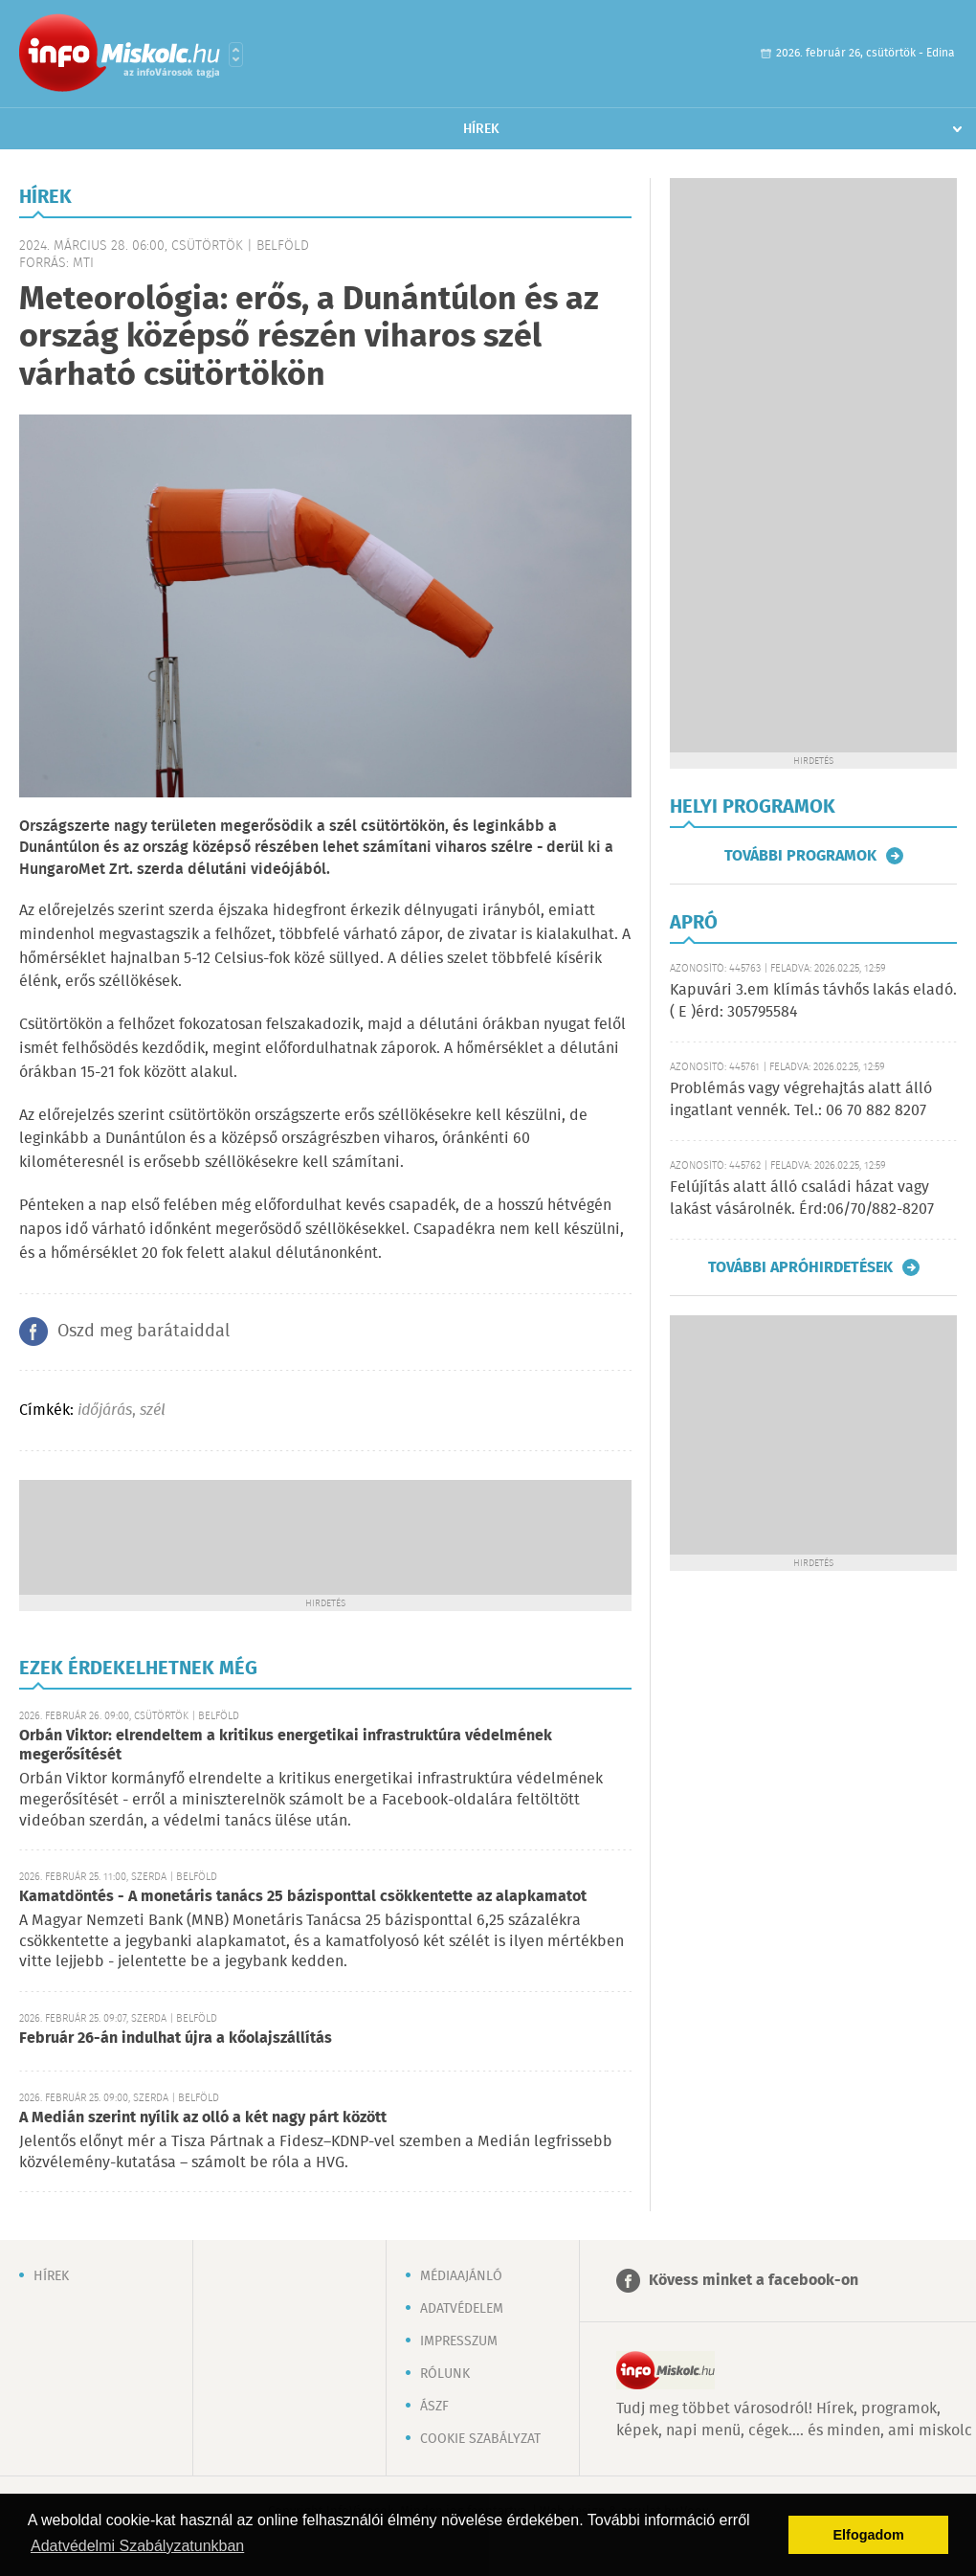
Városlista (236, 54)
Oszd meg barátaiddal (143, 1331)
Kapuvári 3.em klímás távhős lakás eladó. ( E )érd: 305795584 (813, 1000)
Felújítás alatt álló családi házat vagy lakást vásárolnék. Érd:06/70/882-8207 (802, 1198)
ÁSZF (434, 2406)
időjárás (105, 1410)
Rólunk (445, 2374)
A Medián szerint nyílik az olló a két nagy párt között (203, 2118)
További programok (800, 855)
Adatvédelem (461, 2308)
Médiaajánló (461, 2276)
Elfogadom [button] (868, 2534)
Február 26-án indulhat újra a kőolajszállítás (175, 2038)
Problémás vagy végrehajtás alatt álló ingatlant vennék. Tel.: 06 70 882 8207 (801, 1099)
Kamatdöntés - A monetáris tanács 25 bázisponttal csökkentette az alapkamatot (303, 1897)
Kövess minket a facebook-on (753, 2281)
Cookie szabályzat (480, 2439)
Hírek (481, 129)
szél (153, 1410)
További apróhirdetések (800, 1267)
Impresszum (459, 2341)
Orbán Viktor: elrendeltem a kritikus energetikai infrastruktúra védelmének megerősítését (285, 1745)
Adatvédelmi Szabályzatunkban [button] (137, 2546)
